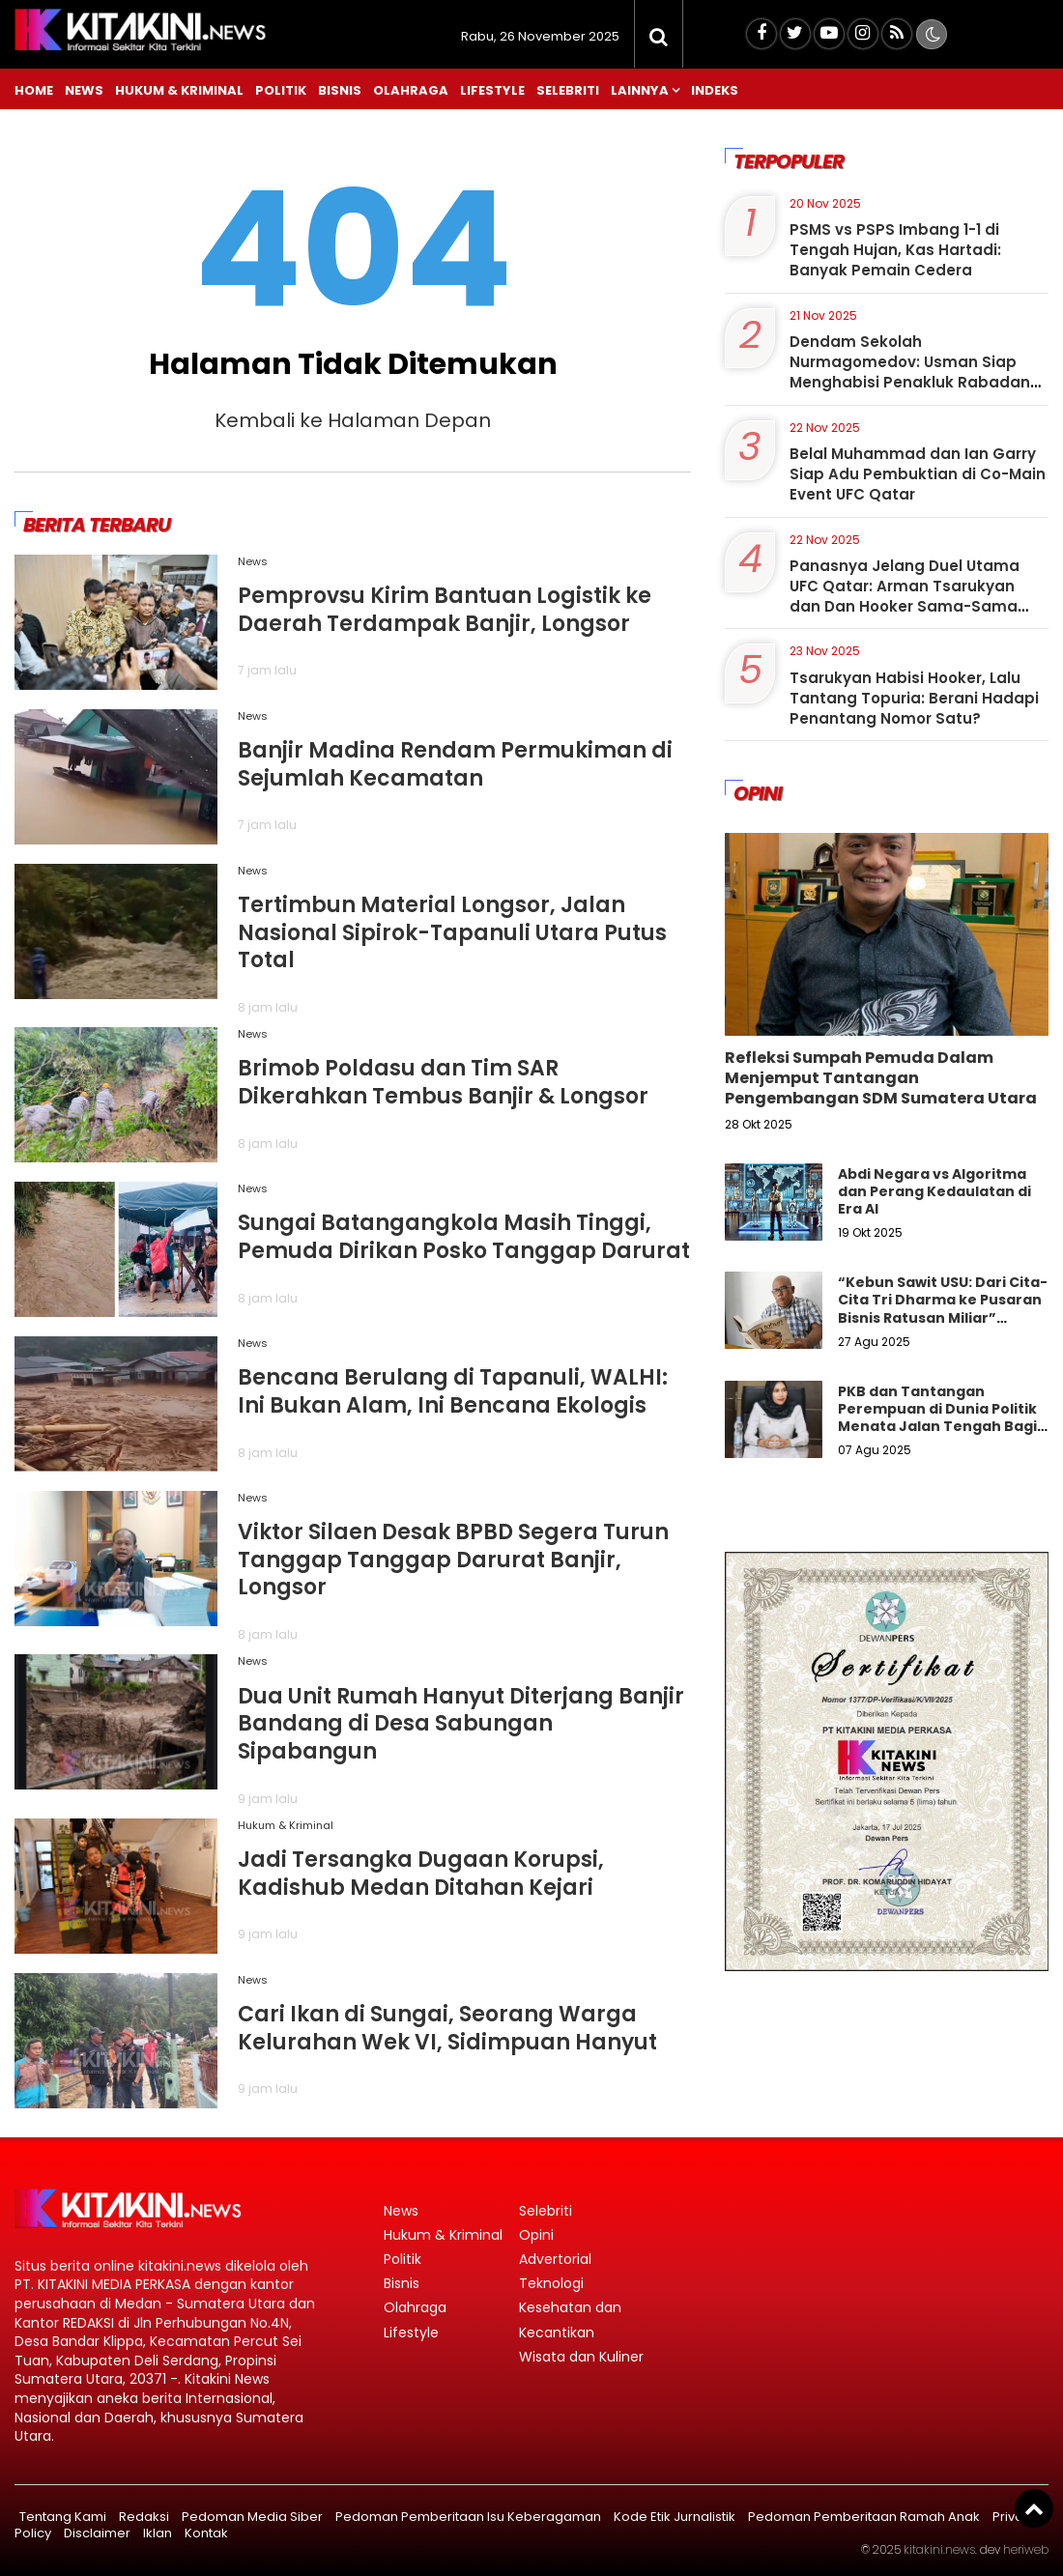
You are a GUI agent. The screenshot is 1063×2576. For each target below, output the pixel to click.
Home (33, 90)
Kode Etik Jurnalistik (674, 2516)
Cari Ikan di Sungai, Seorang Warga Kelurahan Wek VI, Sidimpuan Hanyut (447, 2028)
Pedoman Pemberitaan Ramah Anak (864, 2516)
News (84, 90)
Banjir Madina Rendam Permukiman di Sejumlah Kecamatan (455, 764)
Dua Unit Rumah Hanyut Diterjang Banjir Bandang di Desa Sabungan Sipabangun (461, 1723)
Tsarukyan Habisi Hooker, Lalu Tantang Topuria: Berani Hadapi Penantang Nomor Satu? (914, 698)
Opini (536, 2235)
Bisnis (339, 90)
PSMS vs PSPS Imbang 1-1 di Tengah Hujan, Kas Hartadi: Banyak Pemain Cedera (895, 249)
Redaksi (144, 2516)
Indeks (714, 90)
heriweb (1026, 2549)
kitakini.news (939, 2549)
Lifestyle (492, 90)
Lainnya (640, 90)
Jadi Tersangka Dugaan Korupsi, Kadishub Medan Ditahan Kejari (421, 1874)
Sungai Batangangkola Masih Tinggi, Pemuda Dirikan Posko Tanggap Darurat (464, 1237)
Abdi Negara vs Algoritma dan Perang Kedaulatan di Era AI (934, 1191)
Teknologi (551, 2283)
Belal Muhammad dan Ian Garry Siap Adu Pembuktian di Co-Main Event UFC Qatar (918, 474)
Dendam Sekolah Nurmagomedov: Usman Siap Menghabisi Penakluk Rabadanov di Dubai (919, 372)
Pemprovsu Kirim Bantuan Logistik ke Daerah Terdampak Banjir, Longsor (444, 610)
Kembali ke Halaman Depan (353, 420)
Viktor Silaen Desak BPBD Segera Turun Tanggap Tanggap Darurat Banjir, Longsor (453, 1559)
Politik (280, 90)
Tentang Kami (62, 2516)
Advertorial (555, 2259)
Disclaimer (97, 2533)
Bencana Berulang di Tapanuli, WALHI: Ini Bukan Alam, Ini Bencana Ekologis (453, 1391)
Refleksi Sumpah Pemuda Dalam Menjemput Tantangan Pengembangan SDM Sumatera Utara (881, 1077)
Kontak (206, 2533)
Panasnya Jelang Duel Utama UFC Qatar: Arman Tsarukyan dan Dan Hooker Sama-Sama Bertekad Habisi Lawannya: (905, 596)
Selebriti (567, 90)
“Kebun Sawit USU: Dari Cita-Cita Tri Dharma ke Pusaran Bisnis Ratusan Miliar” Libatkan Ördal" (943, 1309)
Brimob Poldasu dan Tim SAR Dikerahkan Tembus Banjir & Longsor (443, 1082)
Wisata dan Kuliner (581, 2356)
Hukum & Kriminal (179, 90)
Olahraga (410, 90)
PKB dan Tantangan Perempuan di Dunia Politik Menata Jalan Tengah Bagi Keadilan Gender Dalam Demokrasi (937, 1427)
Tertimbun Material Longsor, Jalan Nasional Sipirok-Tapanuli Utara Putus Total (452, 932)
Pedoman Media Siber (252, 2516)
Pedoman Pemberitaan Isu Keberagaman (468, 2516)
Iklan (157, 2533)
